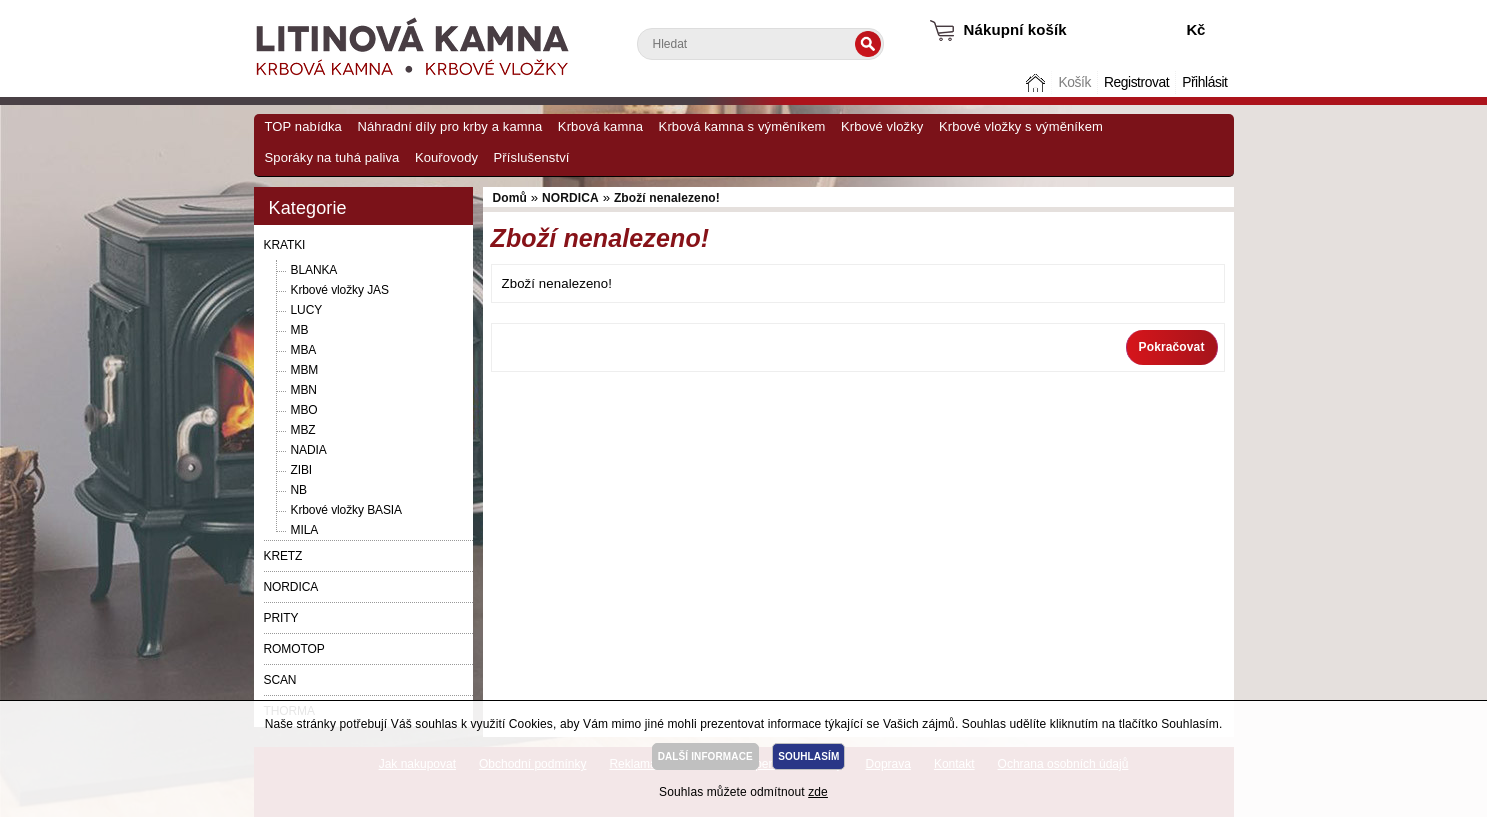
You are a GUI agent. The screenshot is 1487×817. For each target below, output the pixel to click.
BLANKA (314, 270)
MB (300, 330)
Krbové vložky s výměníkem (1021, 126)
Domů (1037, 82)
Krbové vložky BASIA (346, 510)
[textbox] (760, 44)
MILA (305, 530)
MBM (305, 370)
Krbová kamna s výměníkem (742, 126)
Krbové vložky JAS (340, 290)
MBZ (303, 430)
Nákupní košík (1015, 29)
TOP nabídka (303, 126)
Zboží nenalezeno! (667, 198)
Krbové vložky (882, 126)
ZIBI (302, 470)
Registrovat (1136, 82)
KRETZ (283, 556)
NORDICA (291, 587)
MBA (304, 350)
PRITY (281, 618)
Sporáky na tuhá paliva (332, 157)
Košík (1074, 82)
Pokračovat (1172, 347)
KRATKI (285, 245)
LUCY (307, 310)
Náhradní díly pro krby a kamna (449, 126)
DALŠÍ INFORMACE (705, 756)
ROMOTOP (294, 649)
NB (299, 490)
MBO (304, 410)
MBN (304, 390)
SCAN (280, 680)
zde (818, 792)
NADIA (309, 450)
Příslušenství (532, 157)
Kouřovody (446, 157)
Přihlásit (1204, 82)
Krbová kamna (600, 126)
